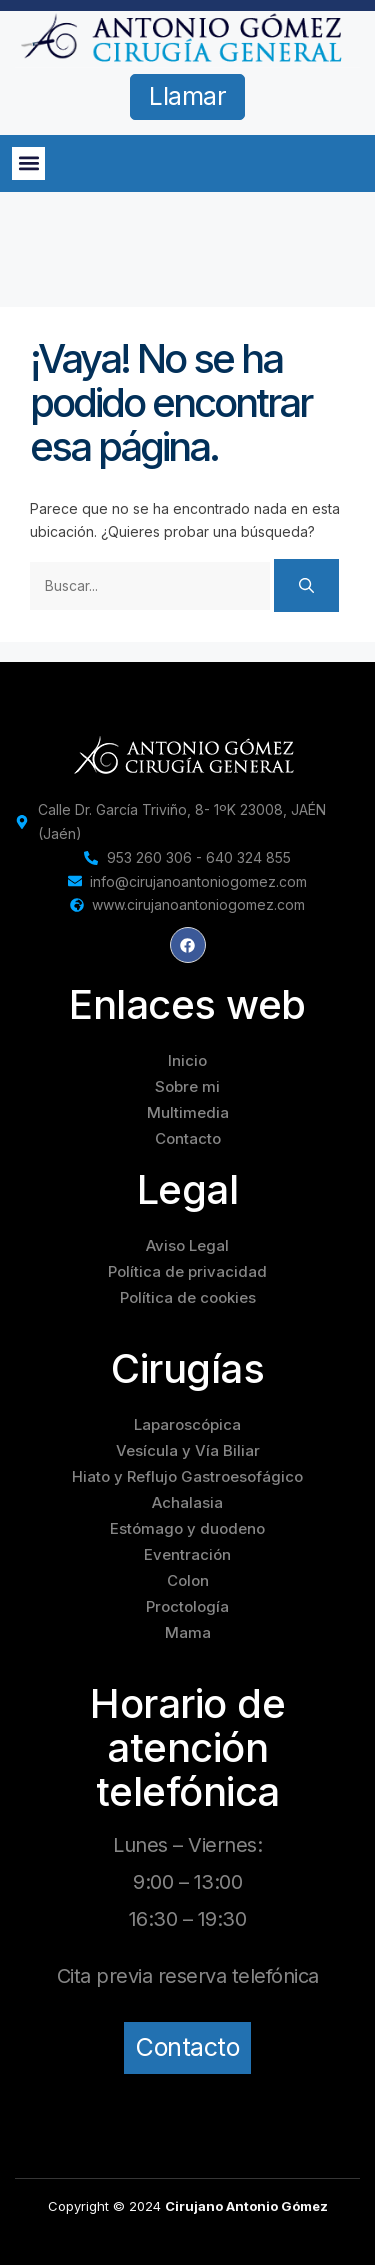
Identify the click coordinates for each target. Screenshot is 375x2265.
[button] (28, 163)
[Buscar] (306, 585)
